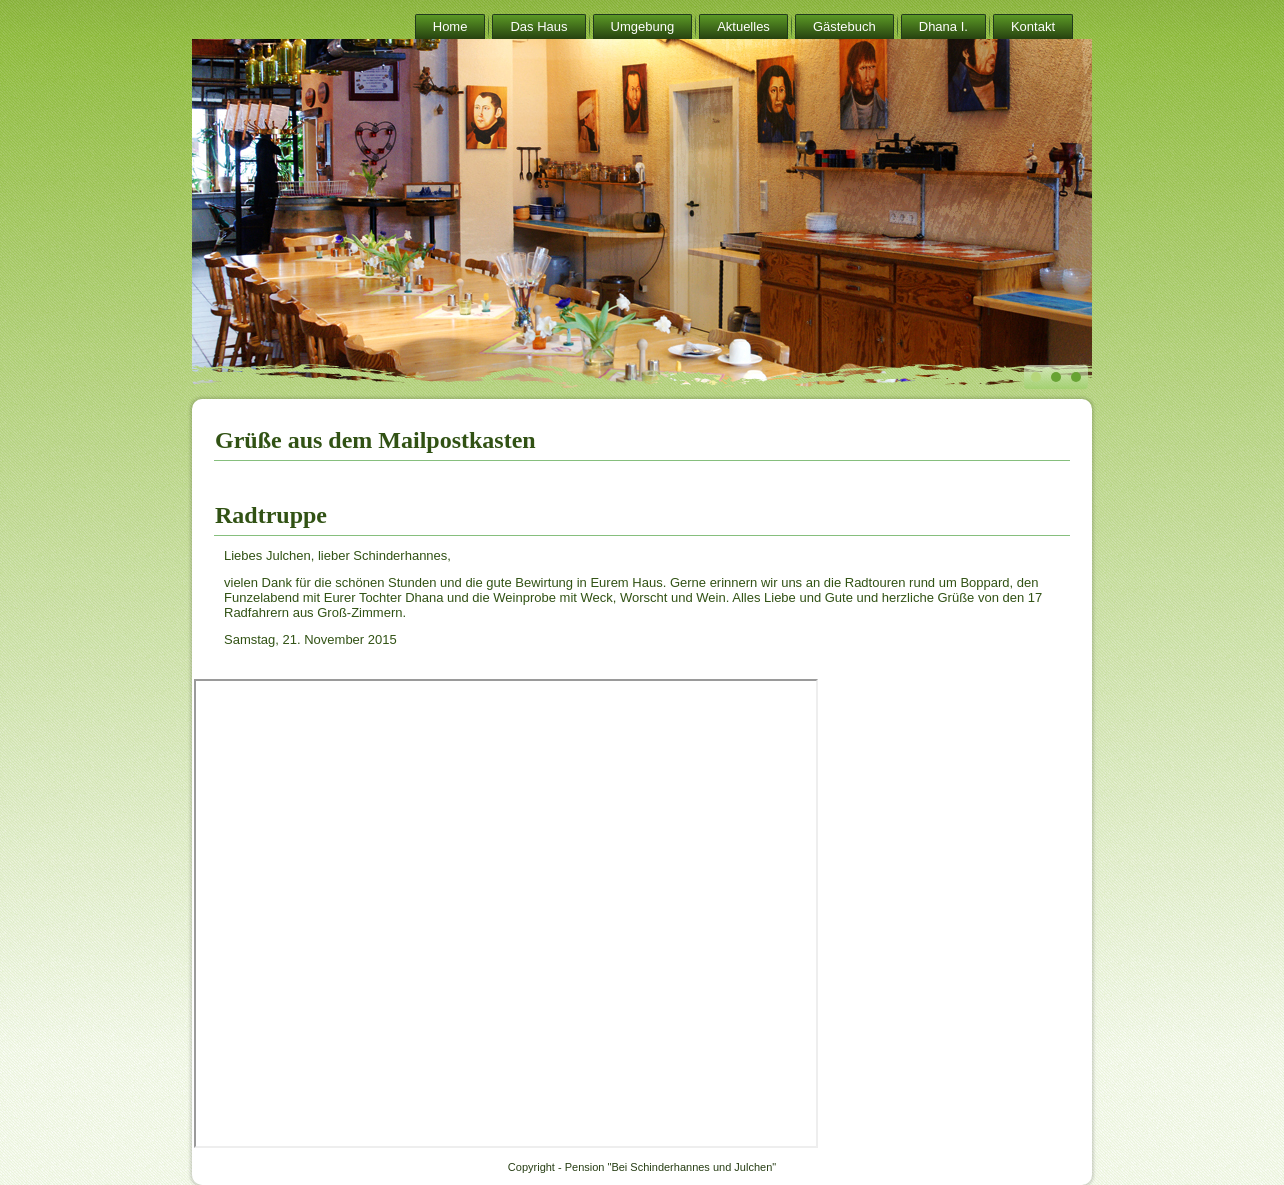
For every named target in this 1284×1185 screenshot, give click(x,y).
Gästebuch (844, 26)
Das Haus (538, 26)
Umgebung (643, 26)
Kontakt (1033, 26)
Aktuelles (743, 26)
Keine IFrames (506, 913)
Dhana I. (943, 26)
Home (450, 26)
